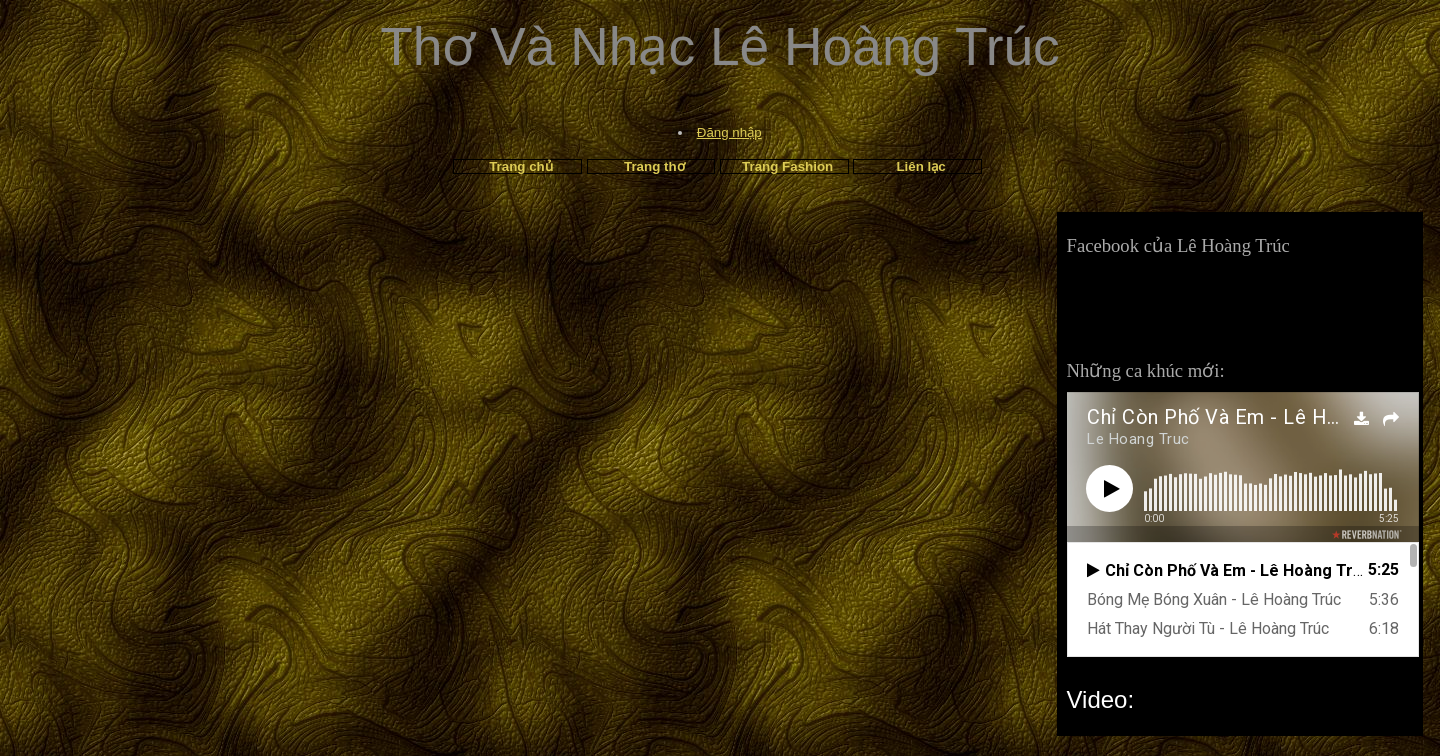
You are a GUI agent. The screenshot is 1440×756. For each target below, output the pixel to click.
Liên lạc (920, 166)
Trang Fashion (787, 166)
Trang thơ (654, 166)
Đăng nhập (729, 132)
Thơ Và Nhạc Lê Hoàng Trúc (720, 46)
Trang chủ (521, 166)
